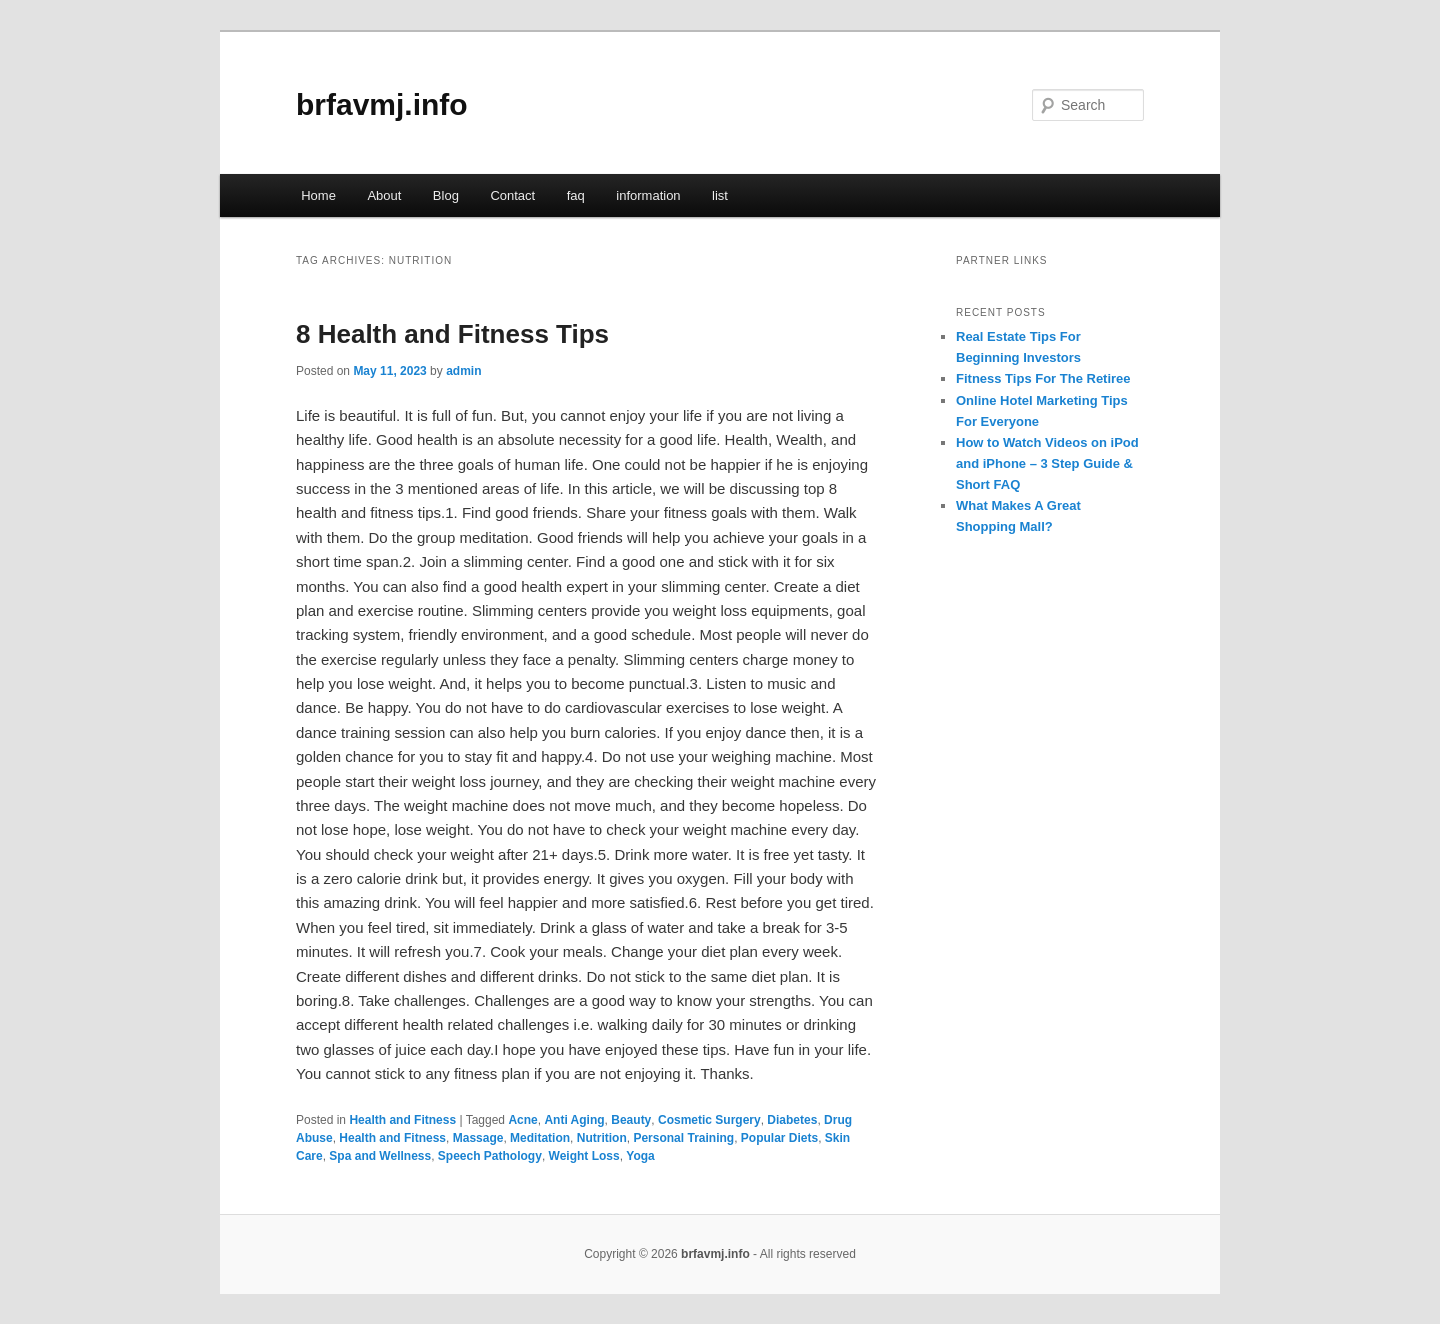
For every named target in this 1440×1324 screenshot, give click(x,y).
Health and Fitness (402, 1120)
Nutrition (602, 1138)
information (648, 195)
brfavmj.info (382, 104)
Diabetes (792, 1120)
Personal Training (683, 1138)
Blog (446, 195)
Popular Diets (779, 1138)
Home (318, 195)
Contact (512, 195)
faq (576, 195)
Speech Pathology (490, 1156)
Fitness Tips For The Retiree (1043, 378)
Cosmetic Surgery (709, 1120)
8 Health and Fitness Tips (452, 334)
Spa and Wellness (380, 1156)
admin (463, 371)
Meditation (540, 1138)
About (384, 195)
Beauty (631, 1120)
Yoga (640, 1156)
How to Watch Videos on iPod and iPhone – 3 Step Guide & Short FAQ (1047, 463)
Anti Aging (574, 1120)
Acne (522, 1120)
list (720, 195)
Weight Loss (584, 1156)
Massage (478, 1138)
